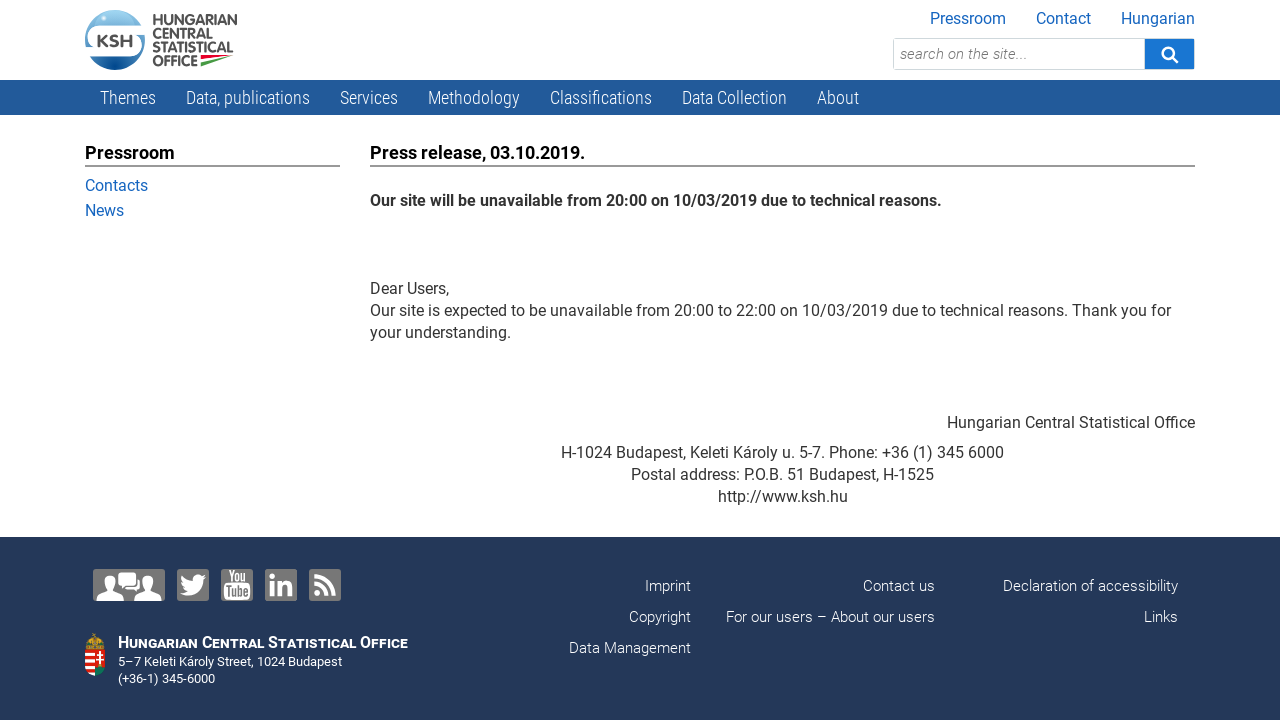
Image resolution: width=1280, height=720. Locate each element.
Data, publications (248, 97)
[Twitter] (193, 585)
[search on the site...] (1019, 54)
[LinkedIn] (281, 585)
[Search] (1169, 54)
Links (1161, 617)
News (104, 210)
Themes (128, 97)
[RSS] (325, 585)
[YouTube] (237, 585)
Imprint (668, 586)
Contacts (116, 185)
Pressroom (968, 18)
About (838, 97)
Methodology (474, 97)
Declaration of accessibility (1090, 586)
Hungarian (1158, 18)
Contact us (899, 586)
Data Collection (734, 97)
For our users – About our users (830, 617)
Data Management (630, 648)
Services (369, 97)
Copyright (660, 617)
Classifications (601, 97)
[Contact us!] (129, 585)
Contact (1063, 18)
